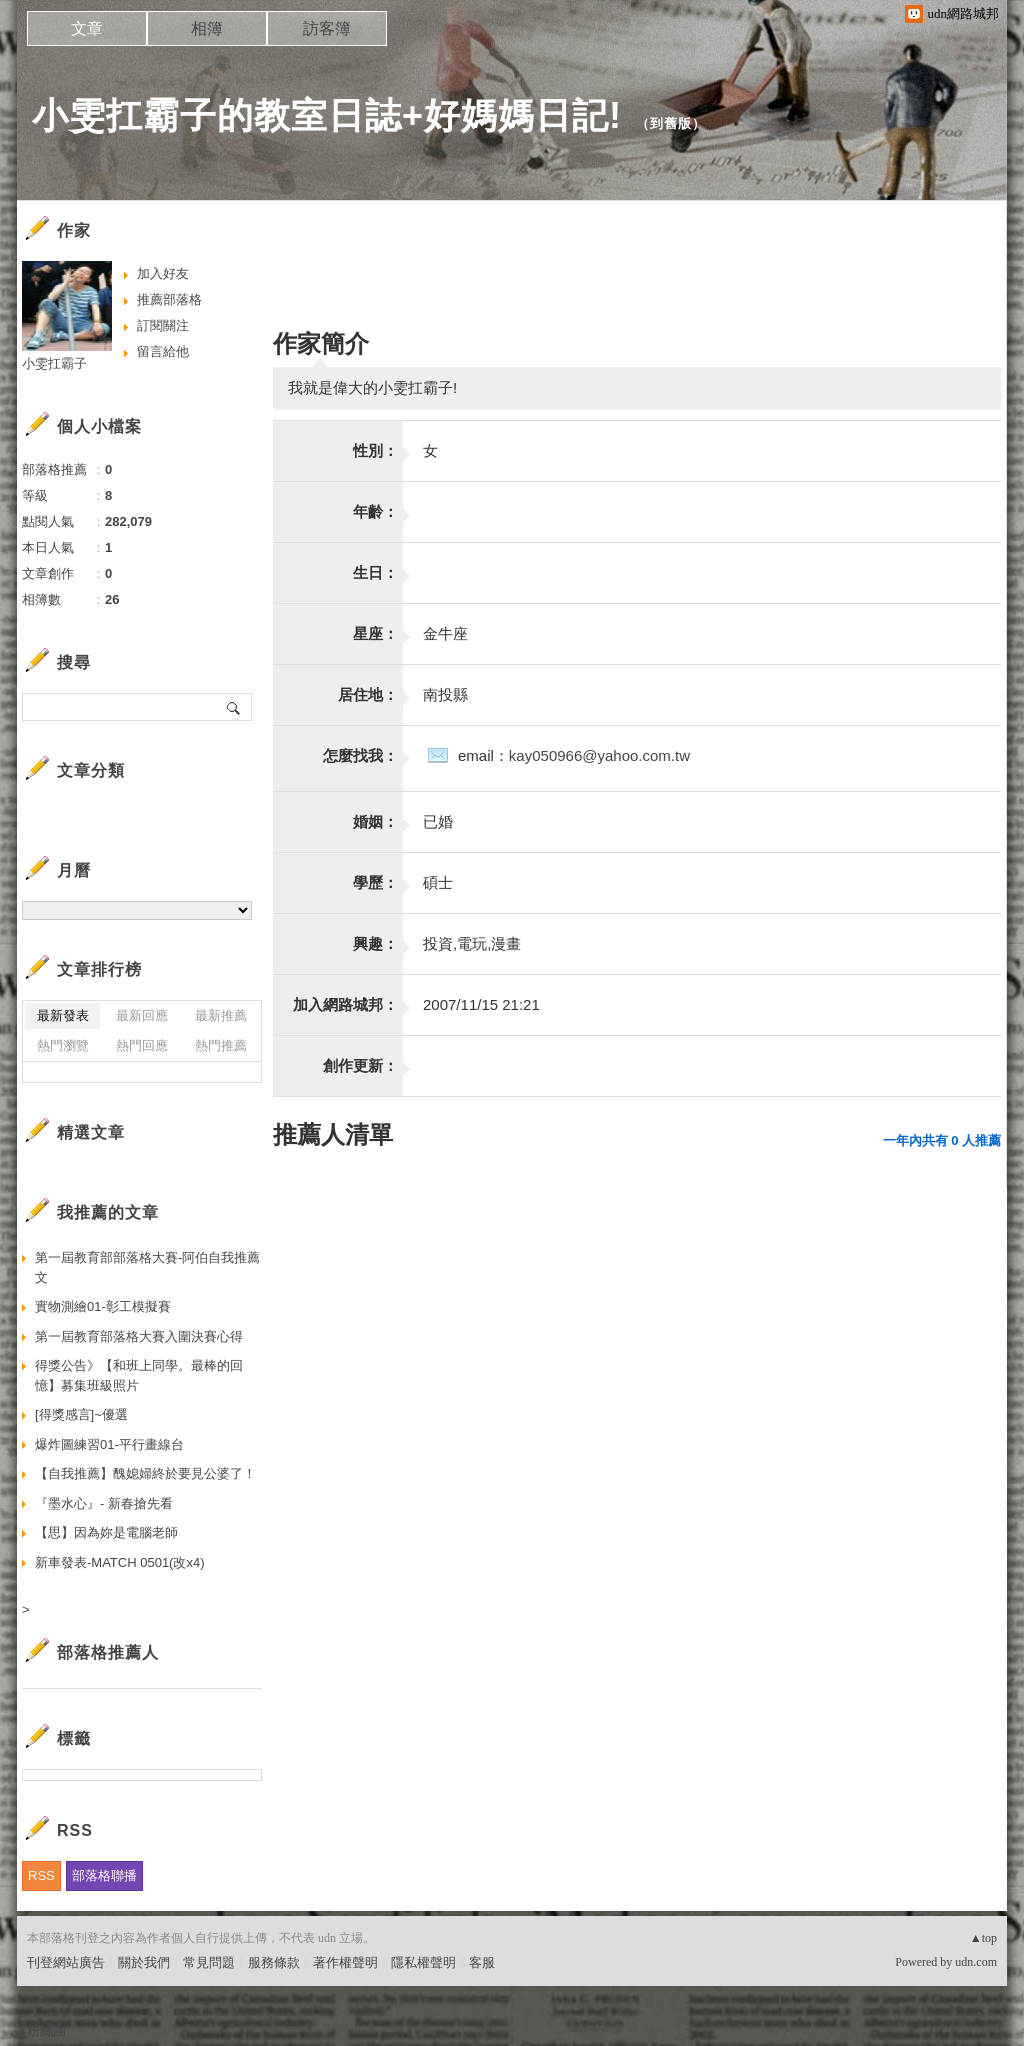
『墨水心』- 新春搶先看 (104, 1503)
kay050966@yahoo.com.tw (599, 755)
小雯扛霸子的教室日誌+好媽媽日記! (327, 115)
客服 (482, 1962)
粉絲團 (46, 2030)
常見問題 (209, 1962)
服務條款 (274, 1962)
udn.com (976, 1962)
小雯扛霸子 (54, 363)
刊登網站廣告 (66, 1962)
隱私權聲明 (423, 1962)
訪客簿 (327, 28)
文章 (87, 28)
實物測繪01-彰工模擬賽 (103, 1306)
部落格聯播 (104, 1875)
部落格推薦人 (108, 1652)
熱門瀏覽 (63, 1045)
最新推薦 (221, 1015)
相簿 (207, 28)
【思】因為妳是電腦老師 (106, 1532)
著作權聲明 (345, 1962)
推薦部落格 (169, 299)
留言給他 (163, 351)
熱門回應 (142, 1045)
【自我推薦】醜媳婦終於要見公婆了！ (145, 1473)
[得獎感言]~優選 (81, 1414)
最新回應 (142, 1015)
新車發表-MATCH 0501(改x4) (120, 1562)
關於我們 (144, 1962)
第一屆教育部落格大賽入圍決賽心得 (139, 1336)
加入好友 (163, 273)
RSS (41, 1875)
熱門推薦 (221, 1045)
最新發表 (63, 1015)
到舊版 (671, 123)
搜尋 (234, 707)
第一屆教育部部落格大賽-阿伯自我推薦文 (147, 1267)
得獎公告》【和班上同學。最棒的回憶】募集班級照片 (139, 1375)
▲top (983, 1938)
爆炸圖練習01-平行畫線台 (109, 1444)
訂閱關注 (163, 325)
